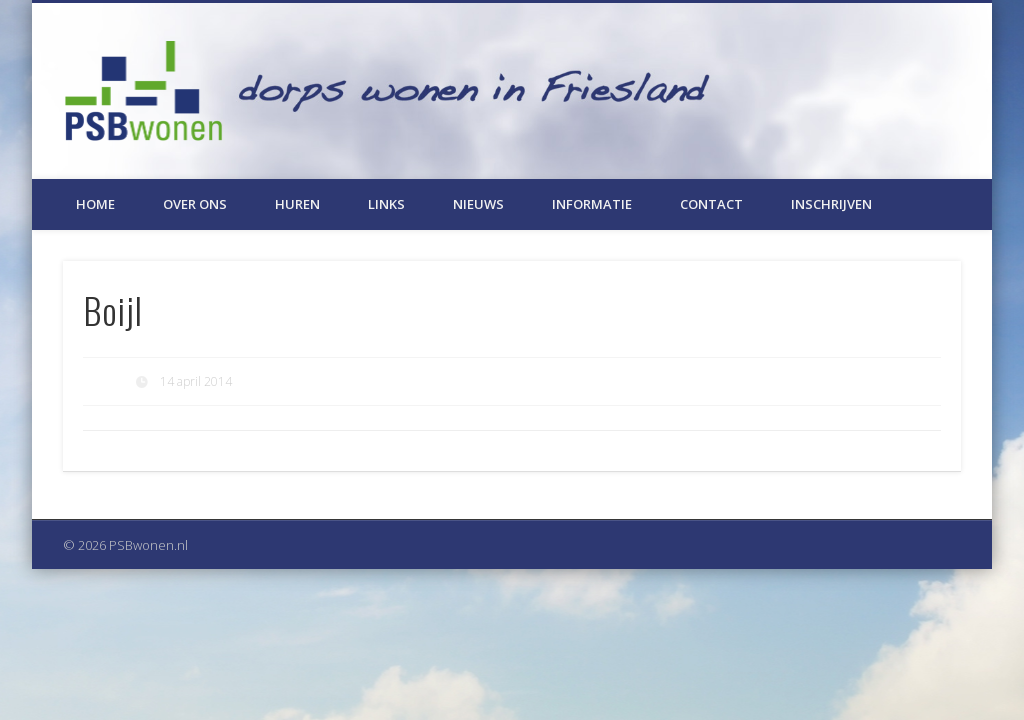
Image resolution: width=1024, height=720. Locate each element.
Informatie (592, 204)
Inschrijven (831, 204)
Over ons (195, 204)
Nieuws (478, 204)
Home (95, 204)
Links (386, 204)
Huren (297, 204)
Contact (711, 204)
